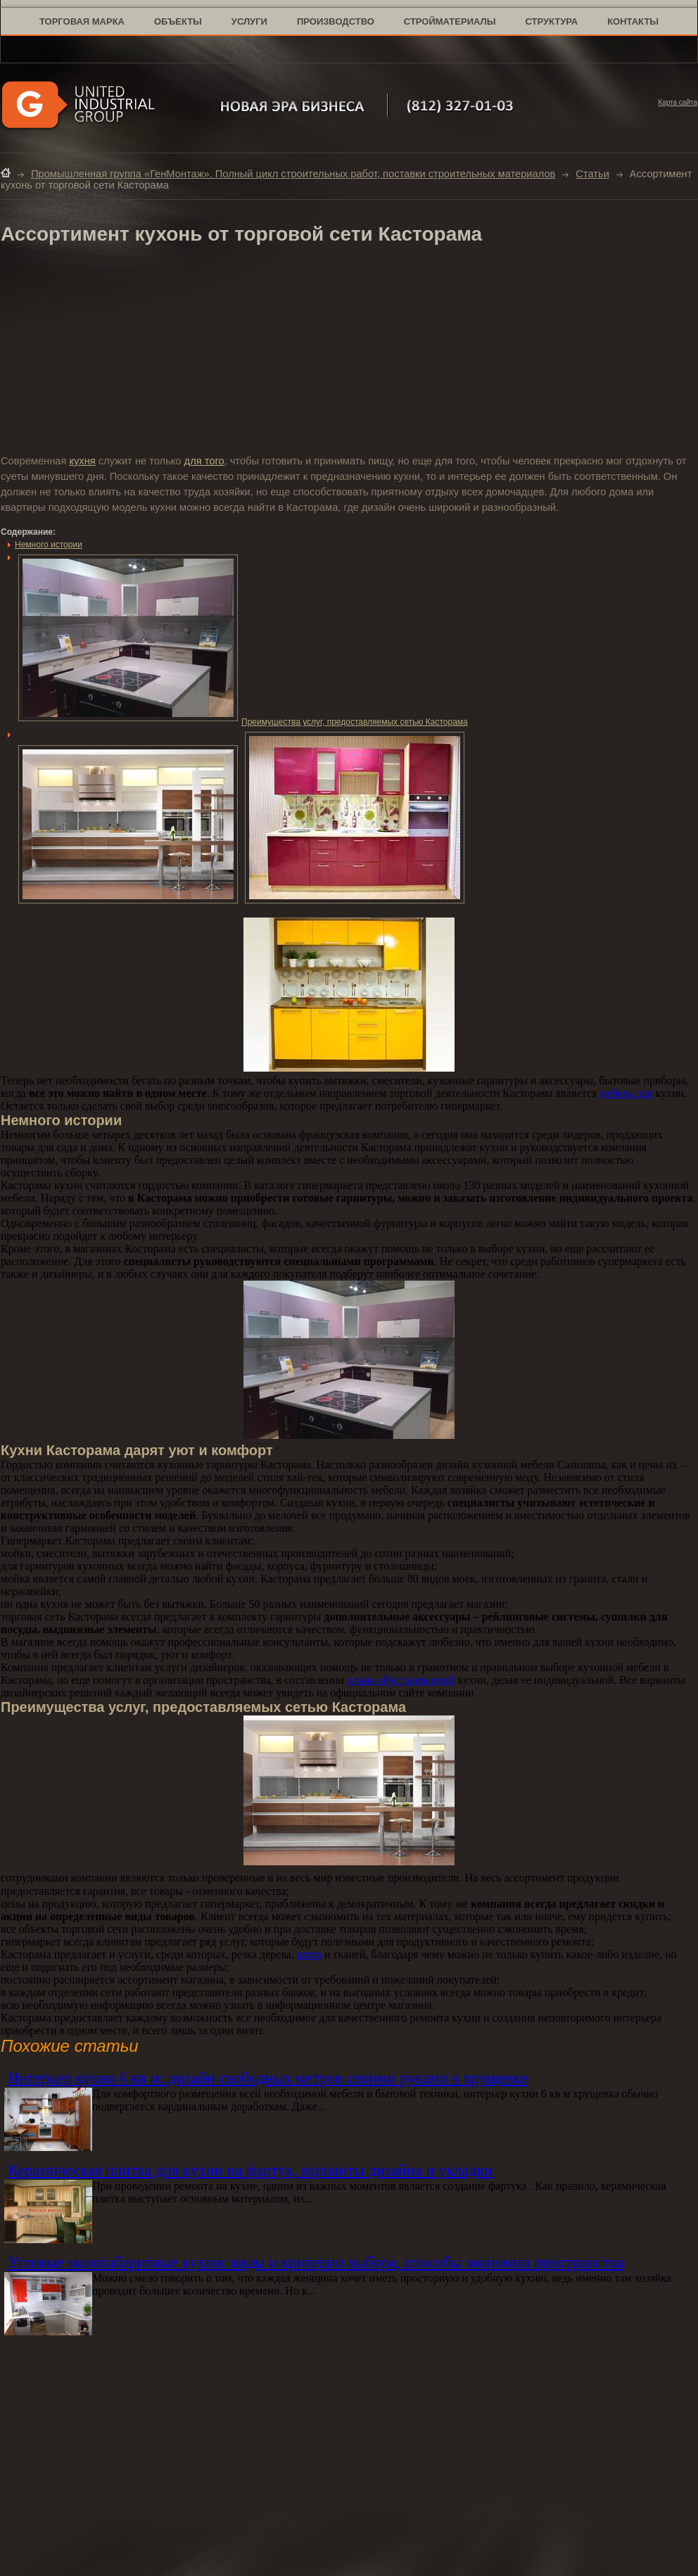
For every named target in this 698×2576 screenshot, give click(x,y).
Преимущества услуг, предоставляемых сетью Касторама (243, 722)
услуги (249, 21)
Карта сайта (677, 102)
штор (309, 1954)
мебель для (625, 1093)
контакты (633, 21)
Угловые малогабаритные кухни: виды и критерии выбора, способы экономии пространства (316, 2262)
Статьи (592, 173)
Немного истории (48, 545)
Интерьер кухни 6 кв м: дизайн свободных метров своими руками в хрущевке (268, 2078)
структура (551, 21)
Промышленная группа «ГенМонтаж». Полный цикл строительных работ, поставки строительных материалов (293, 173)
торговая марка (82, 21)
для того (204, 461)
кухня (82, 461)
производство (335, 21)
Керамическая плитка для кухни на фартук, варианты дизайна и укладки (250, 2170)
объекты (178, 21)
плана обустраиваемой (401, 1680)
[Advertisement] (349, 351)
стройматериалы (450, 21)
